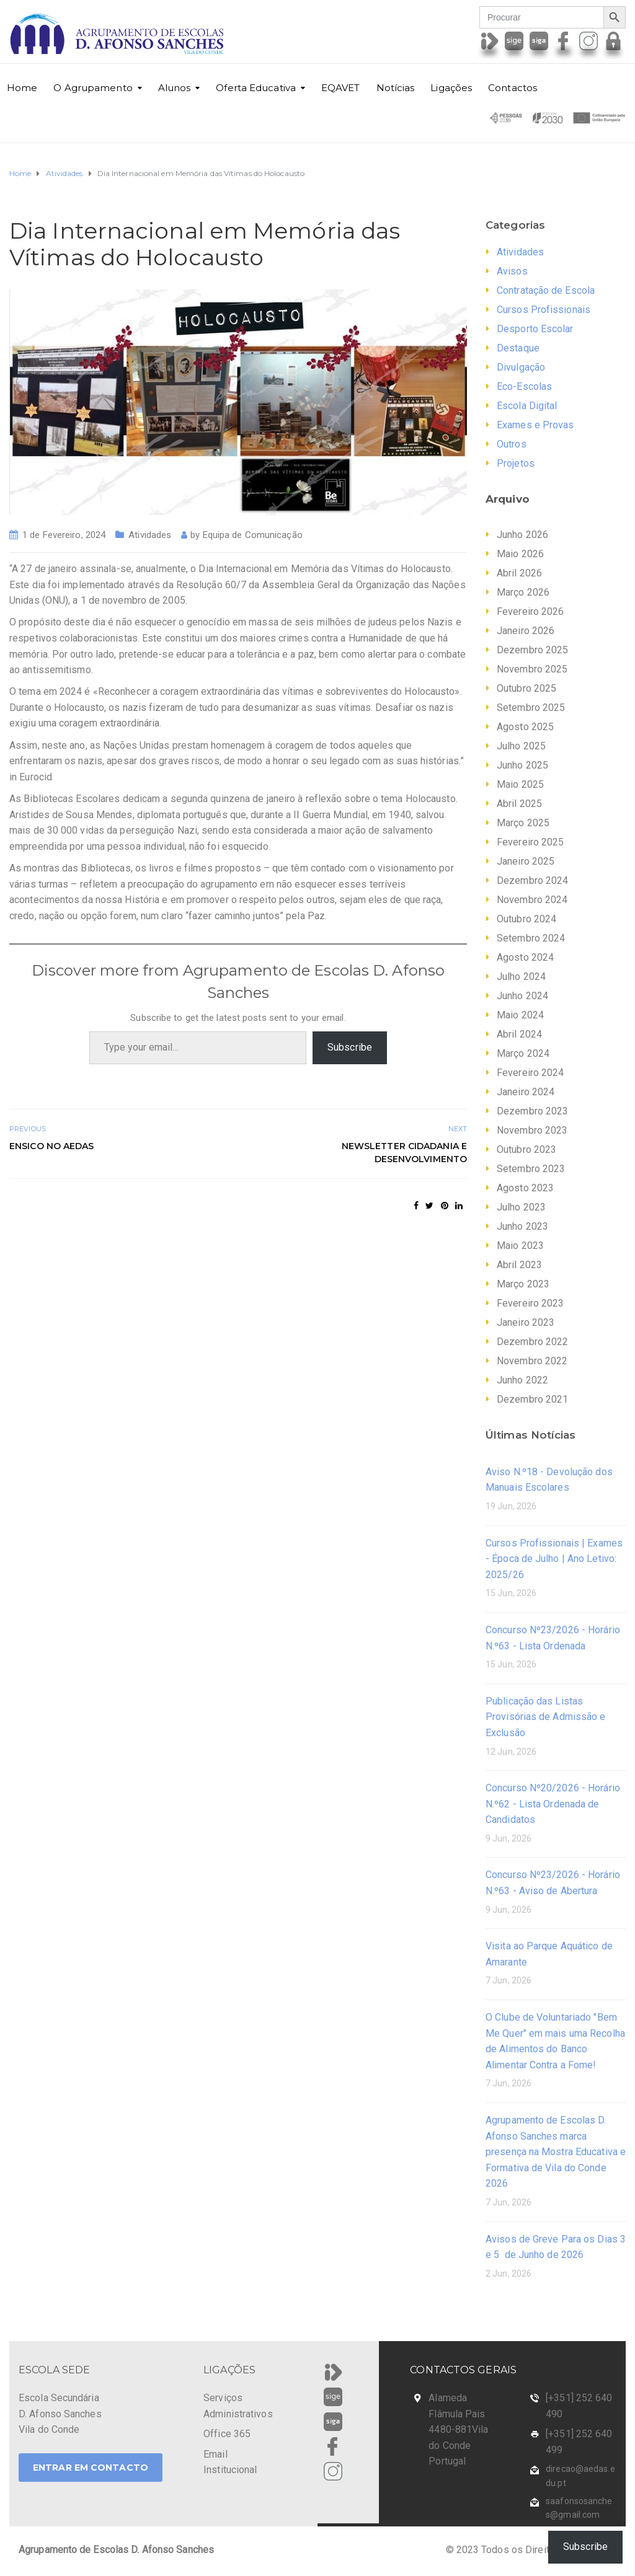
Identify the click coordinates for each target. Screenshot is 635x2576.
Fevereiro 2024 (530, 1072)
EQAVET (340, 88)
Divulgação (521, 367)
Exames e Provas (535, 425)
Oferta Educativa (256, 88)
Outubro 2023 (526, 1149)
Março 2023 (523, 1284)
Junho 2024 (522, 996)
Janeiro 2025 (525, 861)
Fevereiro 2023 (530, 1303)
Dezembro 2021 (532, 1399)
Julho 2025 (521, 746)
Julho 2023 (521, 1207)
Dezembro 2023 (532, 1111)
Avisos (512, 271)
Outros (511, 444)
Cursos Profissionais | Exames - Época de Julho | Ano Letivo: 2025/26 (554, 1559)
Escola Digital (527, 406)
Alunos (174, 88)
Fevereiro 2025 (530, 842)
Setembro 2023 (531, 1169)
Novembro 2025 (532, 669)
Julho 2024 (521, 976)
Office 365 (227, 2434)
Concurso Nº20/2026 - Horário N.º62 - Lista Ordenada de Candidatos (553, 1803)
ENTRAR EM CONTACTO (90, 2467)
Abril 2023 (519, 1265)
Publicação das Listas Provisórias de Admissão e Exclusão (546, 1717)
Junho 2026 (522, 534)
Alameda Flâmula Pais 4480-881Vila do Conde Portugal (458, 2429)
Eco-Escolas (524, 386)
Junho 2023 (522, 1226)
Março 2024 (523, 1053)
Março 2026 (523, 592)
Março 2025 (523, 823)
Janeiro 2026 (525, 631)
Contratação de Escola (546, 290)
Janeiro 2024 (525, 1092)
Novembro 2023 (532, 1130)
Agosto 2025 (525, 727)
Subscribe (349, 1047)
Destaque (518, 348)
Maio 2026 (520, 554)
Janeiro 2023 (525, 1322)
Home (22, 88)
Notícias (395, 88)
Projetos (516, 463)
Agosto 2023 (525, 1188)
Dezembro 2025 (532, 650)
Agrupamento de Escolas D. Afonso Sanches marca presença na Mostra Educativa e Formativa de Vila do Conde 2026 (556, 2151)
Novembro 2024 (532, 900)
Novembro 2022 (532, 1361)
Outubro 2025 (526, 688)
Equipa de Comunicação (253, 534)
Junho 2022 (522, 1380)
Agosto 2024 (525, 957)
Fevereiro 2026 (530, 611)
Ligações (451, 88)
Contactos (512, 88)
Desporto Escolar (535, 329)
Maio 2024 (520, 1015)
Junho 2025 (522, 765)
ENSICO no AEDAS (51, 1146)
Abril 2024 (519, 1034)
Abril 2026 (519, 573)
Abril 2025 (519, 803)
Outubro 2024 (526, 919)
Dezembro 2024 (532, 880)
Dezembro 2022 (532, 1342)
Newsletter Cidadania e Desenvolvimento (404, 1152)
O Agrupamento (92, 88)
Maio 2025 (520, 784)
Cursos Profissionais (543, 309)
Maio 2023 (520, 1245)
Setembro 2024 (531, 938)
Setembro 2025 (531, 707)
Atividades (149, 534)
